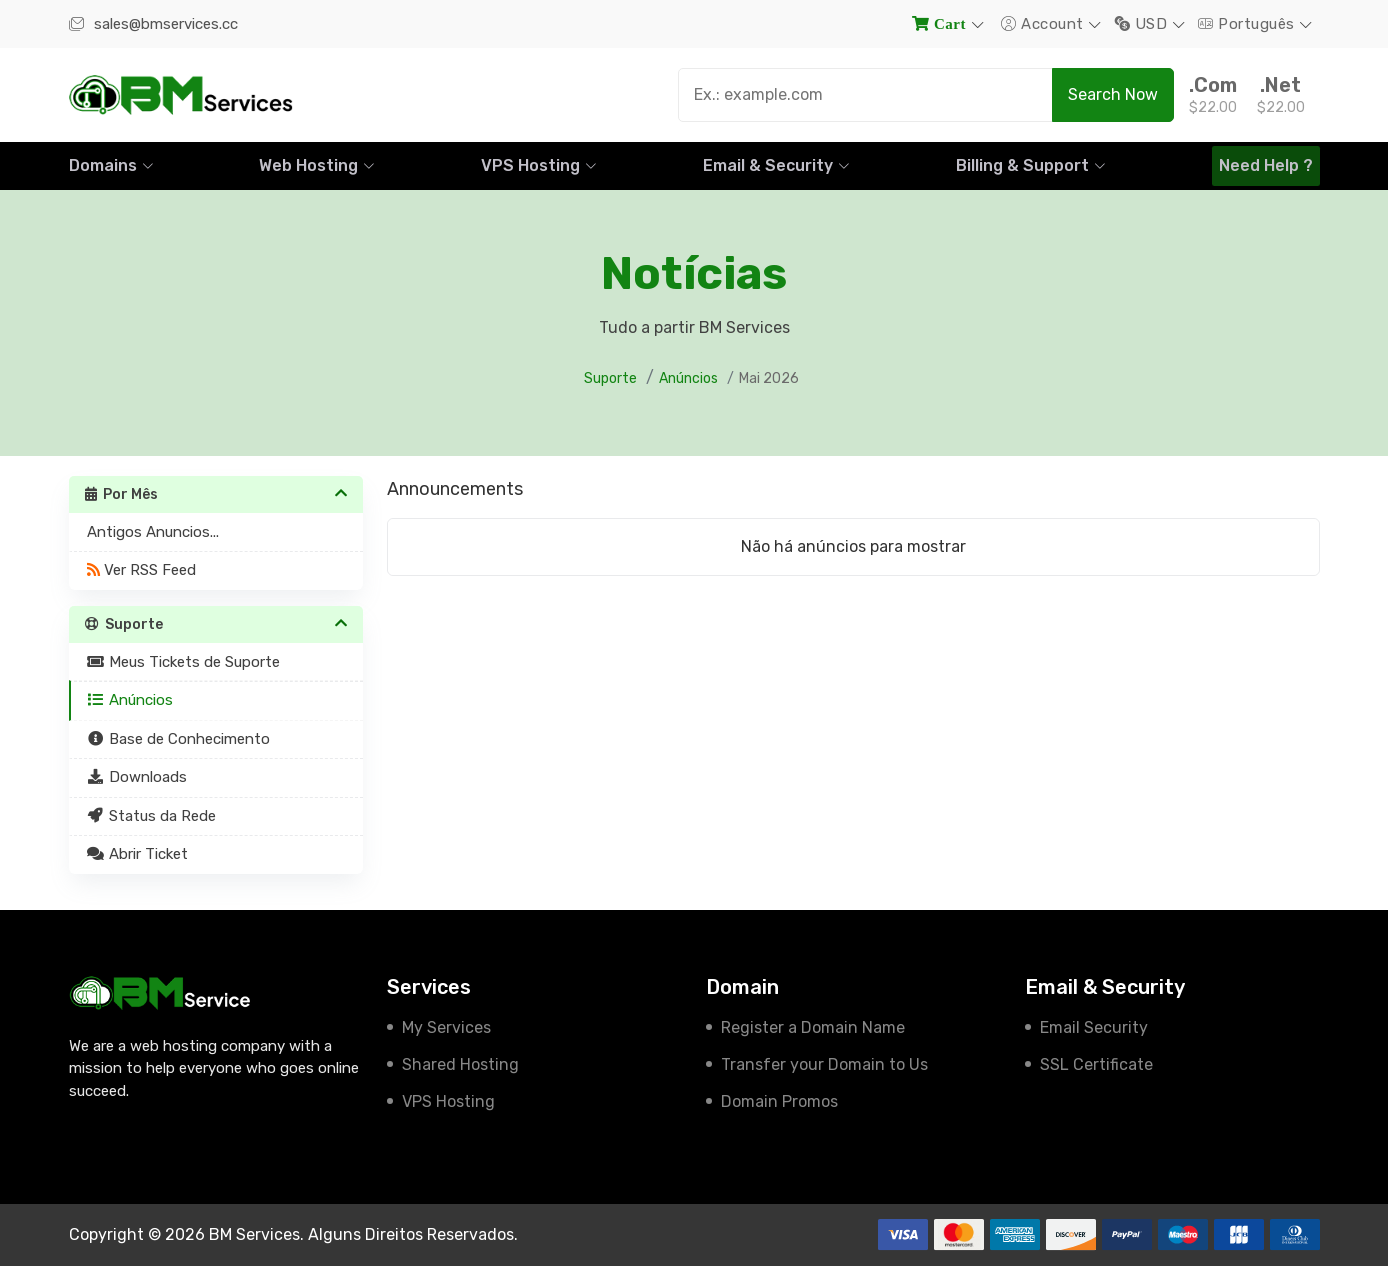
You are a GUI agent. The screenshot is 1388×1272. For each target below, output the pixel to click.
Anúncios (688, 384)
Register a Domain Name (813, 1033)
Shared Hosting (460, 1070)
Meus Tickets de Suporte (184, 668)
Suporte (610, 384)
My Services (446, 1033)
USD (1143, 24)
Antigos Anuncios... (153, 538)
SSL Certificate (1096, 1070)
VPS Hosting (448, 1107)
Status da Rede (152, 822)
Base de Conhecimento (179, 745)
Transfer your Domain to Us (824, 1070)
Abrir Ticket (138, 860)
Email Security (1094, 1033)
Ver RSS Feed (141, 576)
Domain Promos (779, 1107)
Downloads (137, 783)
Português (1248, 24)
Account (1044, 24)
